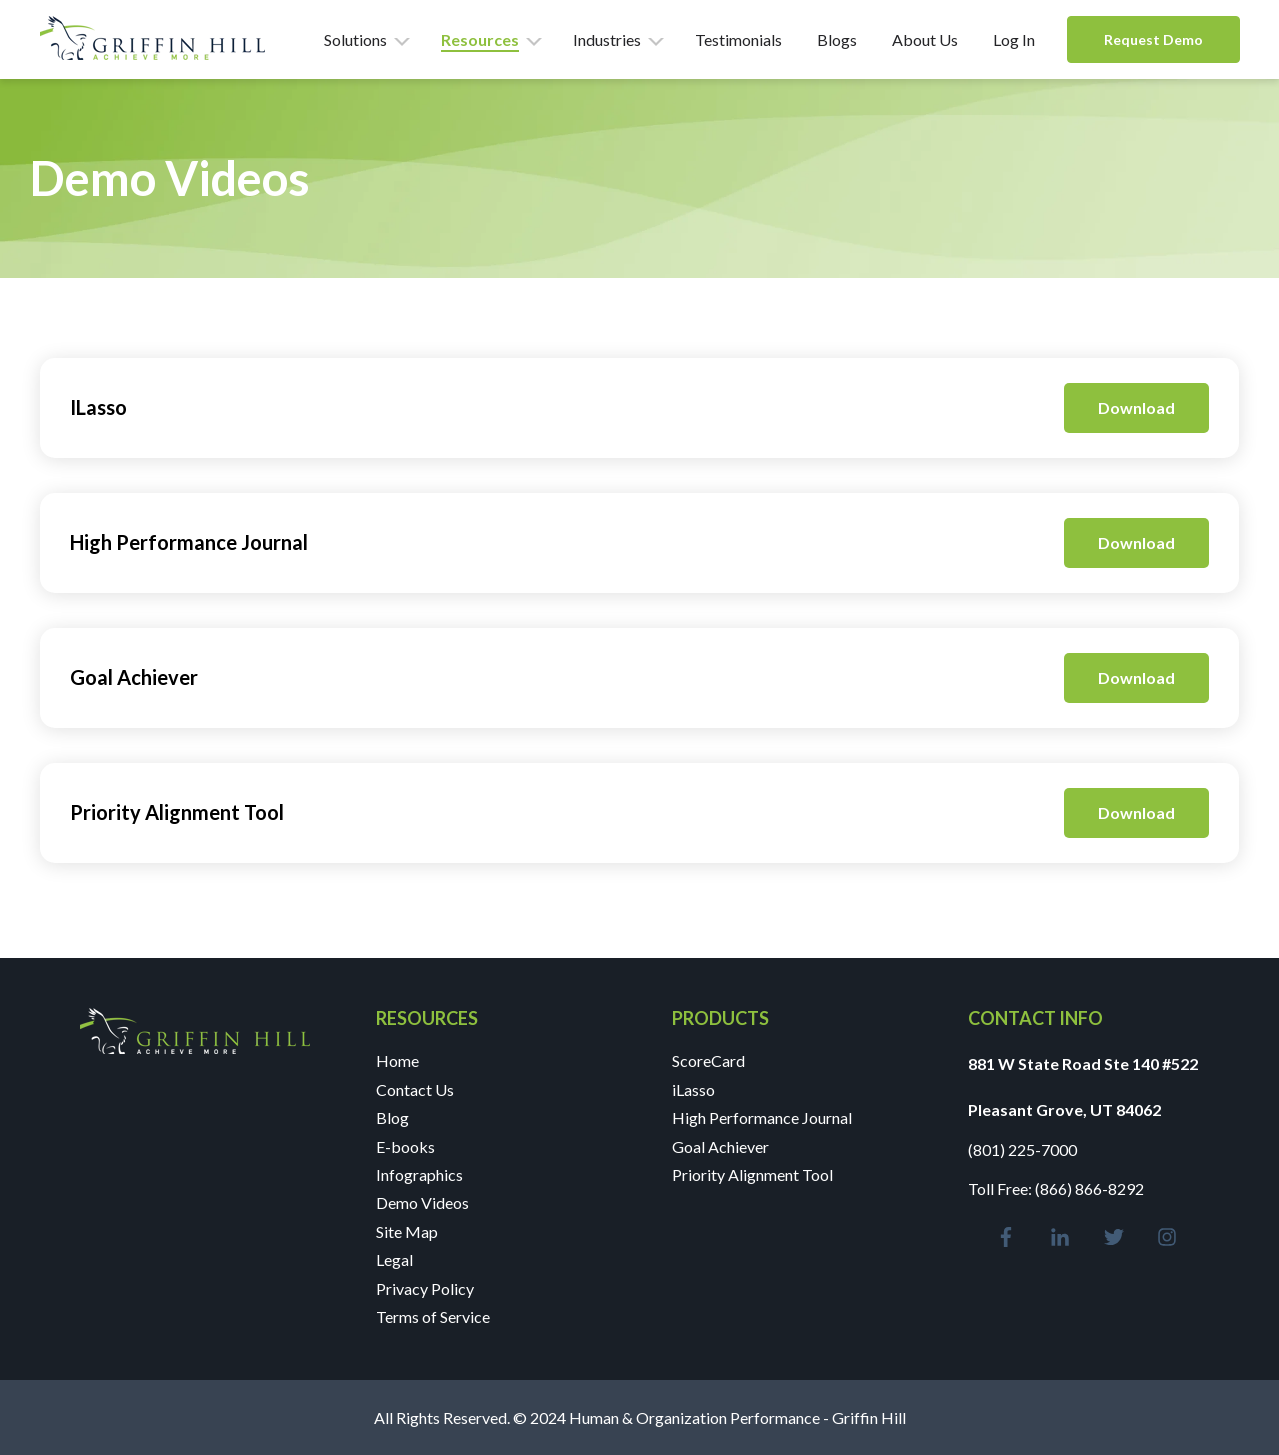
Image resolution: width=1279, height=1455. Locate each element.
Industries (607, 39)
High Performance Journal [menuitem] (762, 1117)
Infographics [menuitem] (419, 1174)
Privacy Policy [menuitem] (425, 1288)
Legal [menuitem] (394, 1259)
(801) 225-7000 (1022, 1149)
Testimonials (738, 39)
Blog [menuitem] (392, 1117)
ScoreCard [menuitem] (708, 1060)
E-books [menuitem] (405, 1146)
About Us (925, 39)
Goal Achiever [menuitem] (720, 1146)
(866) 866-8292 (1089, 1188)
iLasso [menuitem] (693, 1089)
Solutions (355, 39)
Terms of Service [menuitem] (433, 1316)
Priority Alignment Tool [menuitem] (752, 1174)
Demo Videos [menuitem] (422, 1202)
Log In (1014, 39)
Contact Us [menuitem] (415, 1089)
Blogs (837, 39)
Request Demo (1153, 39)
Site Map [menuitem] (407, 1231)
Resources (480, 39)
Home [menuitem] (397, 1060)
